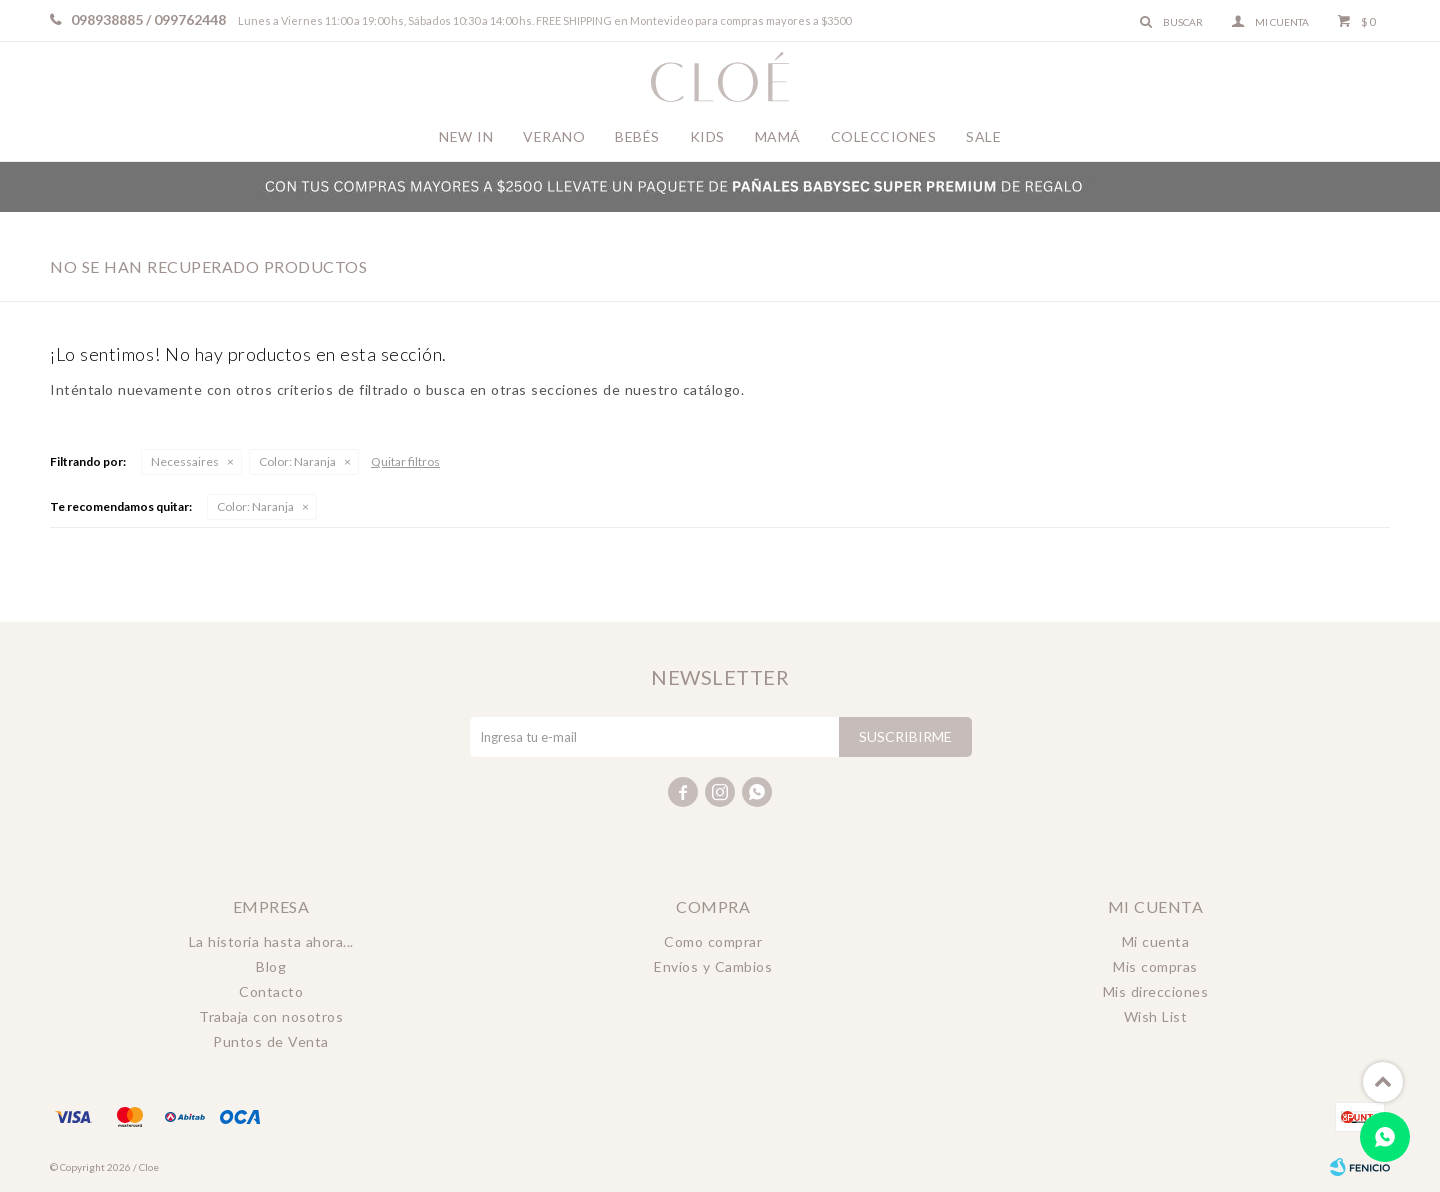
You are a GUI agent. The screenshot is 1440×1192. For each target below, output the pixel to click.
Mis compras (1155, 966)
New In (466, 136)
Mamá (778, 136)
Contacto (271, 991)
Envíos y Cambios (713, 966)
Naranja (297, 461)
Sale (983, 136)
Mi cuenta (1156, 941)
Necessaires (185, 461)
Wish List (1156, 1016)
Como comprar (713, 941)
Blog (271, 966)
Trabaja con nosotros (271, 1016)
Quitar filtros (405, 461)
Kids (707, 136)
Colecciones (884, 136)
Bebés (637, 136)
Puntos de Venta (271, 1041)
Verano (554, 136)
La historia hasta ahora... (271, 941)
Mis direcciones (1156, 991)
